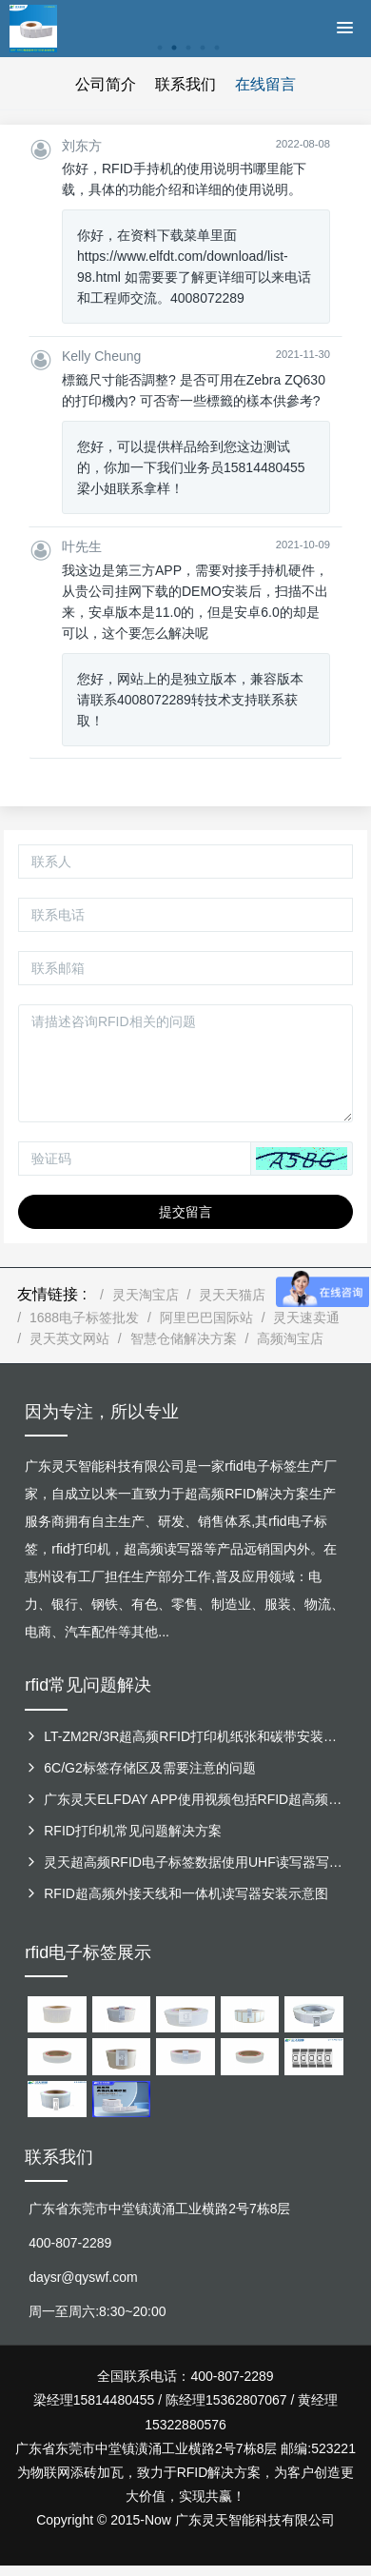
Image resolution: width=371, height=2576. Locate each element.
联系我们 (185, 84)
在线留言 (265, 84)
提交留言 (185, 1211)
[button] (301, 1158)
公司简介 (105, 84)
